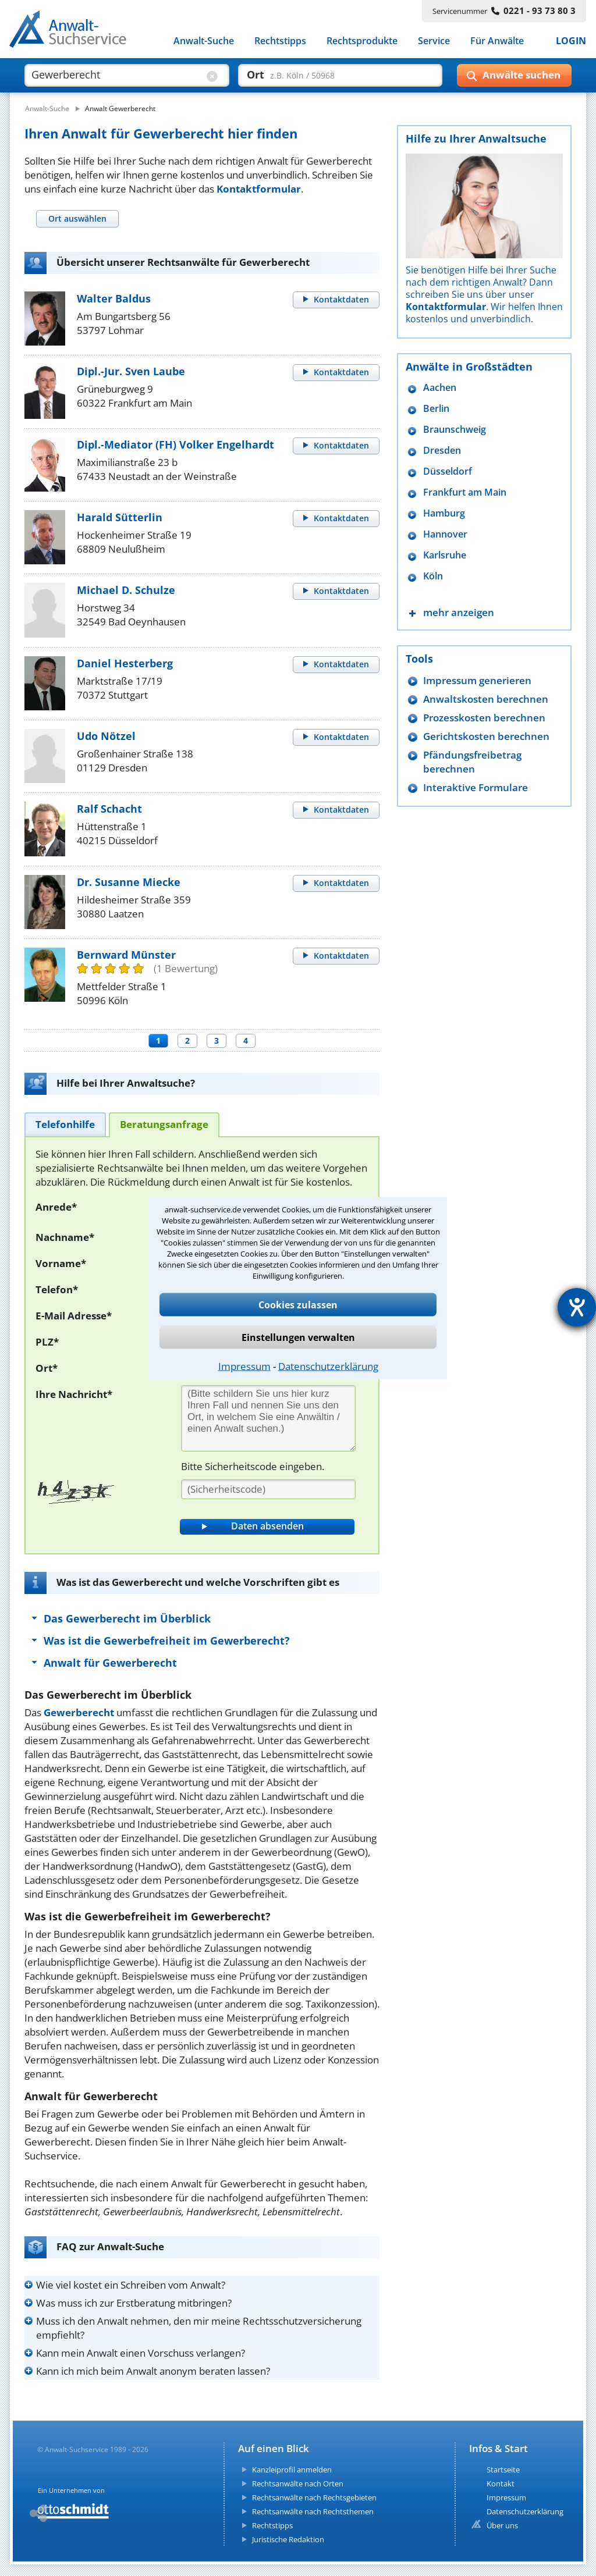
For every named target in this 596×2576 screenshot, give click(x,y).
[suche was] (116, 74)
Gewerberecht (79, 1712)
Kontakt (501, 2483)
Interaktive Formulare (475, 787)
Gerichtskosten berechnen (486, 736)
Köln (433, 576)
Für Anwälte (497, 40)
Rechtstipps (280, 40)
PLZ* (47, 1342)
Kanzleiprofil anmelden (292, 2469)
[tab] (77, 218)
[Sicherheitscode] (268, 1489)
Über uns (502, 2525)
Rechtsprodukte (362, 40)
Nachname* (65, 1237)
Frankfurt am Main (464, 492)
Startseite (503, 2469)
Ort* (47, 1368)
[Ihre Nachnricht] (268, 1418)
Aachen (439, 388)
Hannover (445, 534)
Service (434, 40)
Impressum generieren (477, 680)
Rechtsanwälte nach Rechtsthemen (313, 2511)
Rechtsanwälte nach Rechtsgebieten (314, 2497)
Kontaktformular (259, 188)
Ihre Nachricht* (74, 1394)
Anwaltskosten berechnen (485, 699)
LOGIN (571, 40)
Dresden (442, 450)
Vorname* (61, 1263)
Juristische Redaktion (288, 2539)
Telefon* (57, 1289)
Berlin (436, 409)
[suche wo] (330, 74)
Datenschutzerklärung (328, 1366)
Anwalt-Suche (203, 40)
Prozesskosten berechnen (484, 717)
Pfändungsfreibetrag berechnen (472, 761)
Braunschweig (454, 430)
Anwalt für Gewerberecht (110, 1663)
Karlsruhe (444, 555)
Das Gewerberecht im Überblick (127, 1618)
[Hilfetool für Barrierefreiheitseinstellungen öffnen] (577, 1307)
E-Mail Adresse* (74, 1315)
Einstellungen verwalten (298, 1337)
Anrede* (56, 1207)
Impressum (244, 1366)
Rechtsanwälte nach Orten (297, 2483)
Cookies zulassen (298, 1304)
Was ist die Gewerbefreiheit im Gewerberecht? (167, 1641)
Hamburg (444, 513)
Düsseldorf (447, 471)
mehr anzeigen (458, 612)
